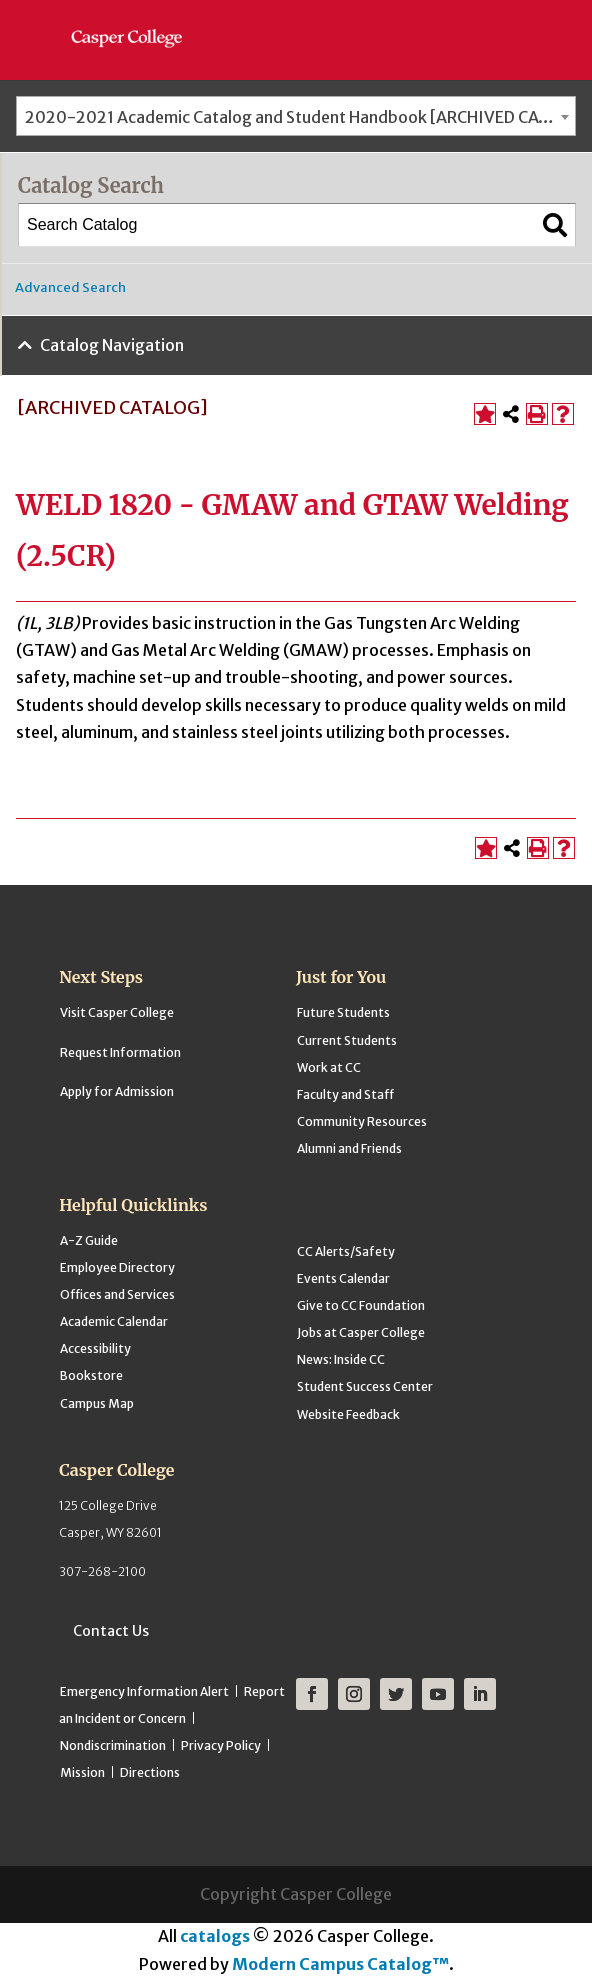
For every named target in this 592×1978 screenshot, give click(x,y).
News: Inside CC (341, 1359)
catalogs (215, 1936)
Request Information (120, 1052)
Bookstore (91, 1375)
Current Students (347, 1040)
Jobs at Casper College (361, 1332)
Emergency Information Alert (144, 1691)
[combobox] (296, 116)
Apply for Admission (117, 1091)
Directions (150, 1772)
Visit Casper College (117, 1012)
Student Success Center (365, 1386)
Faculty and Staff (345, 1094)
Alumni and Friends (349, 1148)
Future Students (343, 1012)
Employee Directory (117, 1267)
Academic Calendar (114, 1321)
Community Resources (362, 1121)
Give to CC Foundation (361, 1305)
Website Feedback (348, 1414)
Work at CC (329, 1067)
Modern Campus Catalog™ (340, 1964)
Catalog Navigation (112, 345)
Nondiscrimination (113, 1745)
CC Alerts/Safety (346, 1251)
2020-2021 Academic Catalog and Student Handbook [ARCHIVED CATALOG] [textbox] (300, 117)
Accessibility (95, 1348)
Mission (82, 1772)
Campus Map (97, 1403)
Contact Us (111, 1631)
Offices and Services (117, 1294)
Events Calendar (343, 1278)
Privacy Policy (221, 1745)
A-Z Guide (89, 1240)
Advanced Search (70, 287)
